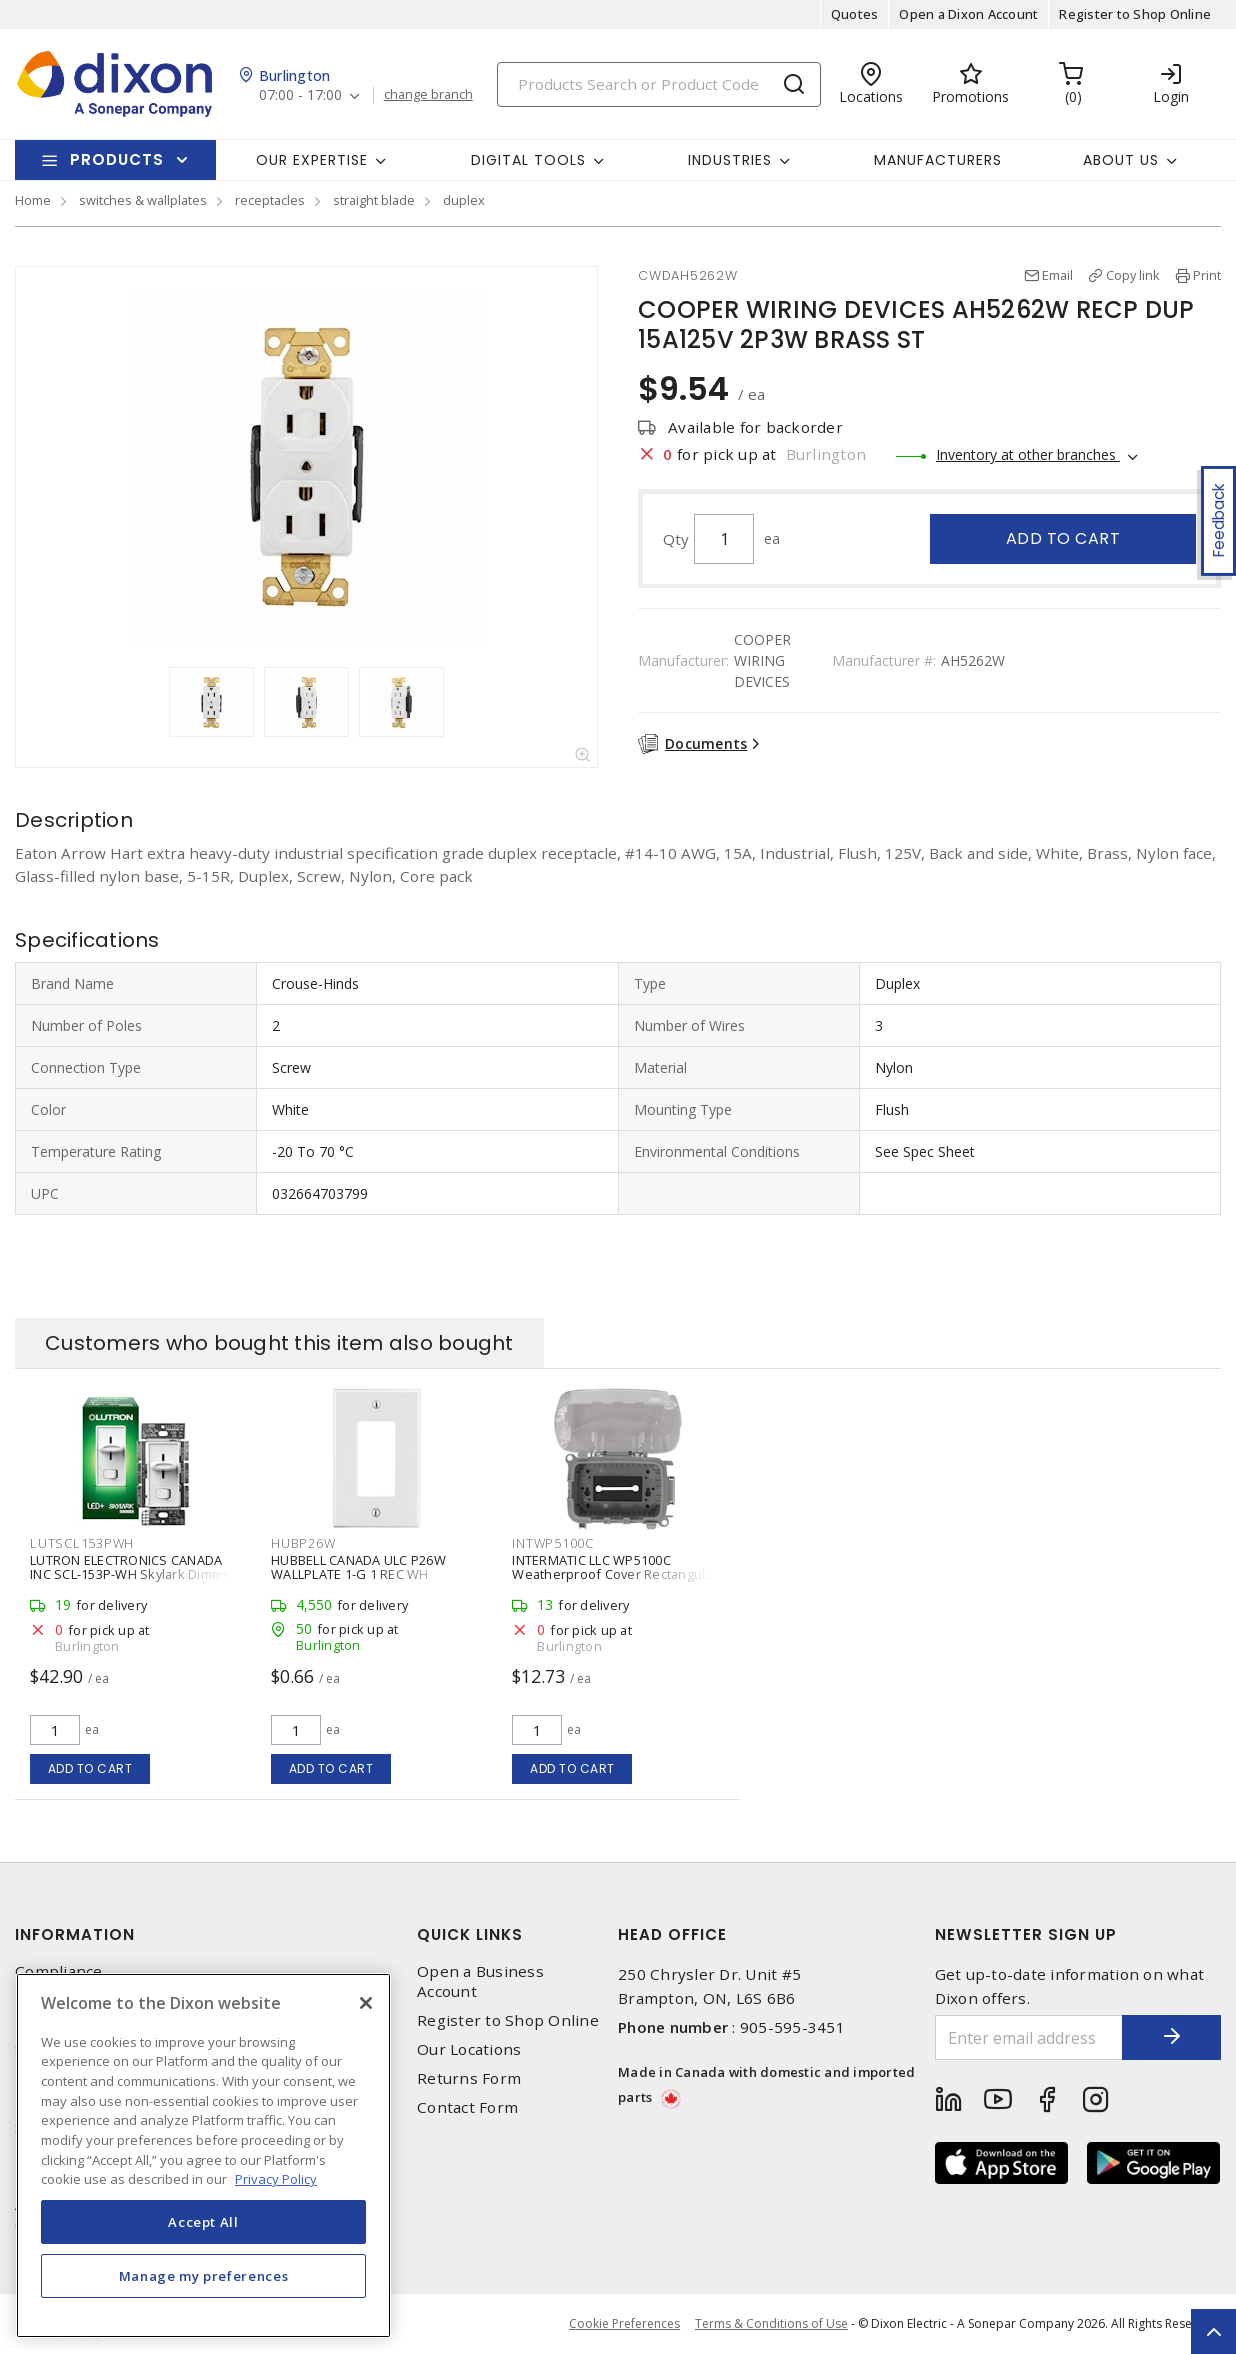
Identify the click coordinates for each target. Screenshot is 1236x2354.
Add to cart (1063, 538)
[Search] (659, 84)
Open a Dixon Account (968, 14)
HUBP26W (303, 1543)
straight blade (374, 200)
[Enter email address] (1029, 2037)
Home (33, 200)
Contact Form (467, 2107)
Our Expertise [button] (312, 160)
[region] (203, 2155)
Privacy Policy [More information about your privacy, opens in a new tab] (276, 2179)
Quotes (855, 14)
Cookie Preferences (624, 2324)
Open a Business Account (480, 1981)
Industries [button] (730, 160)
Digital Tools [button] (528, 160)
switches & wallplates (143, 200)
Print (1207, 275)
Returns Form (469, 2078)
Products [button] (117, 159)
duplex (464, 200)
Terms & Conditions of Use (771, 2323)
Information (75, 1934)
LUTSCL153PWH (82, 1543)
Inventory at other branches (1028, 454)
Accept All (203, 2222)
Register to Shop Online (1135, 14)
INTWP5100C (553, 1543)
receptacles (270, 200)
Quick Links (470, 1934)
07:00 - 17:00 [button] (300, 95)
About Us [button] (1121, 160)
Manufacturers (938, 160)
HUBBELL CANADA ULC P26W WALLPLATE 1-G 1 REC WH (358, 1567)
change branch (428, 95)
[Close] (366, 2003)
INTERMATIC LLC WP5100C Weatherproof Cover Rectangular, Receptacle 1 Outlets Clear (616, 1574)
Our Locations (469, 2049)
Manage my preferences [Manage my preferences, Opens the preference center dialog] (204, 2276)
